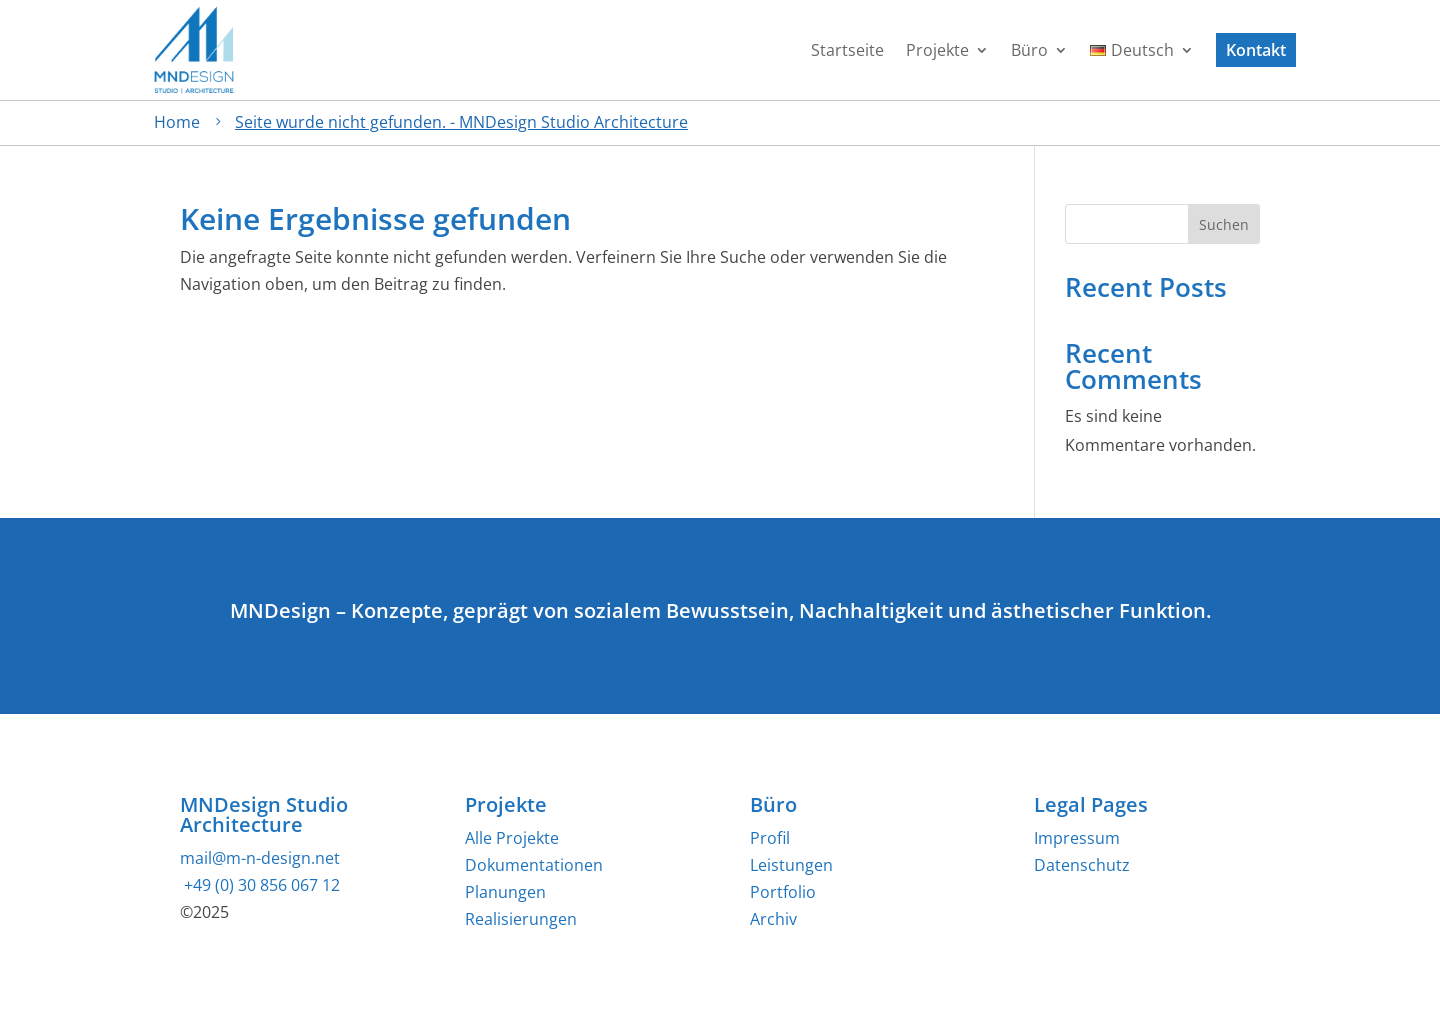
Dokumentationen (534, 865)
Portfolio (783, 892)
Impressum (1077, 838)
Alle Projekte (512, 838)
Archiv (773, 919)
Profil (770, 838)
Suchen (1224, 224)
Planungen (505, 892)
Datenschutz (1082, 865)
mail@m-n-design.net (260, 858)
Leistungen (791, 865)
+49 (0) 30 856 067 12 (260, 885)
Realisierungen (521, 919)
